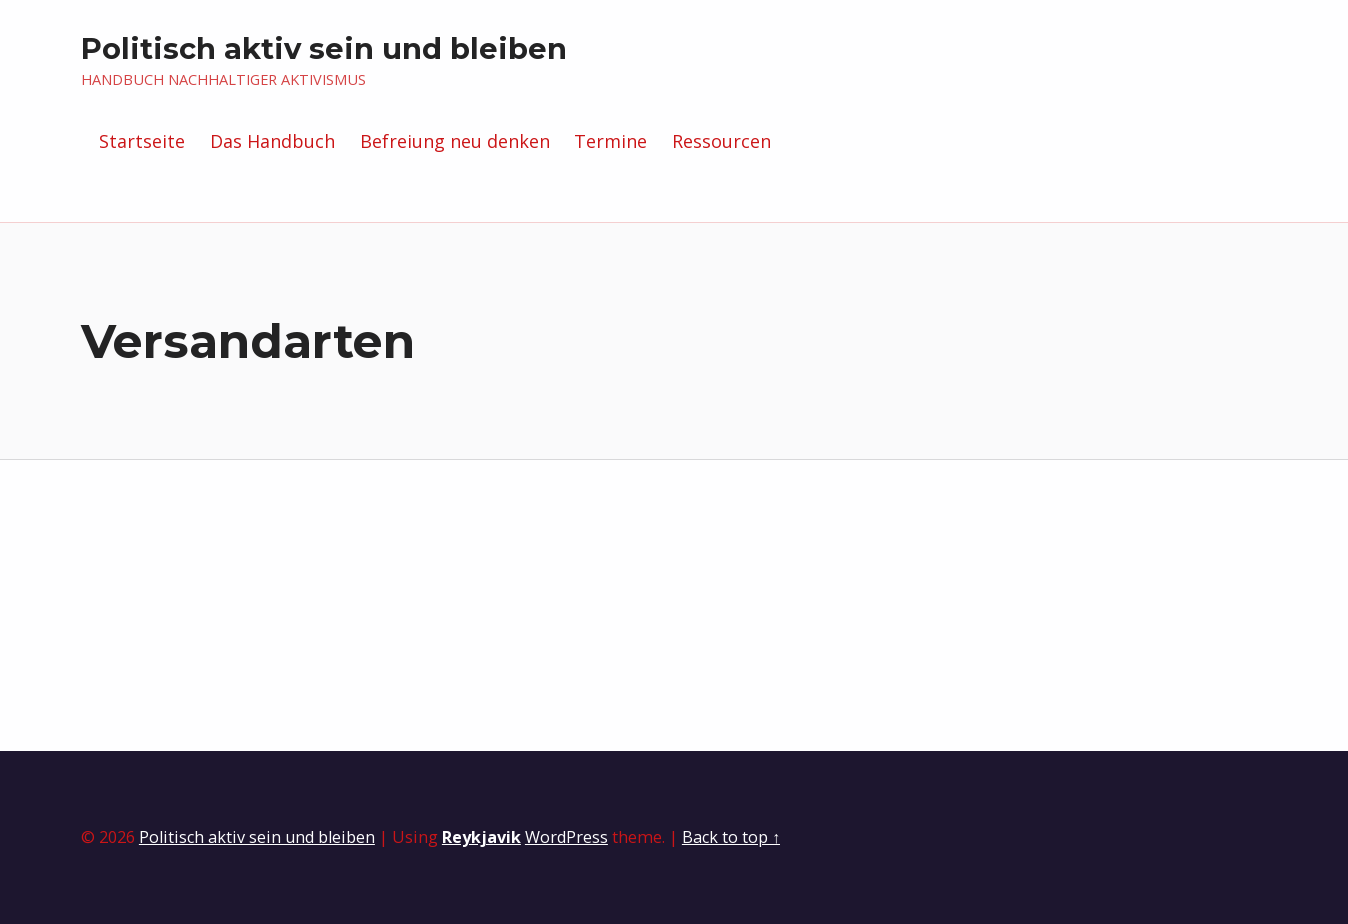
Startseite (142, 141)
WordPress (566, 837)
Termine (610, 141)
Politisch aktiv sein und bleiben (324, 48)
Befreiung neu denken (455, 141)
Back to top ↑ (731, 837)
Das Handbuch (272, 141)
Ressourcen (721, 141)
